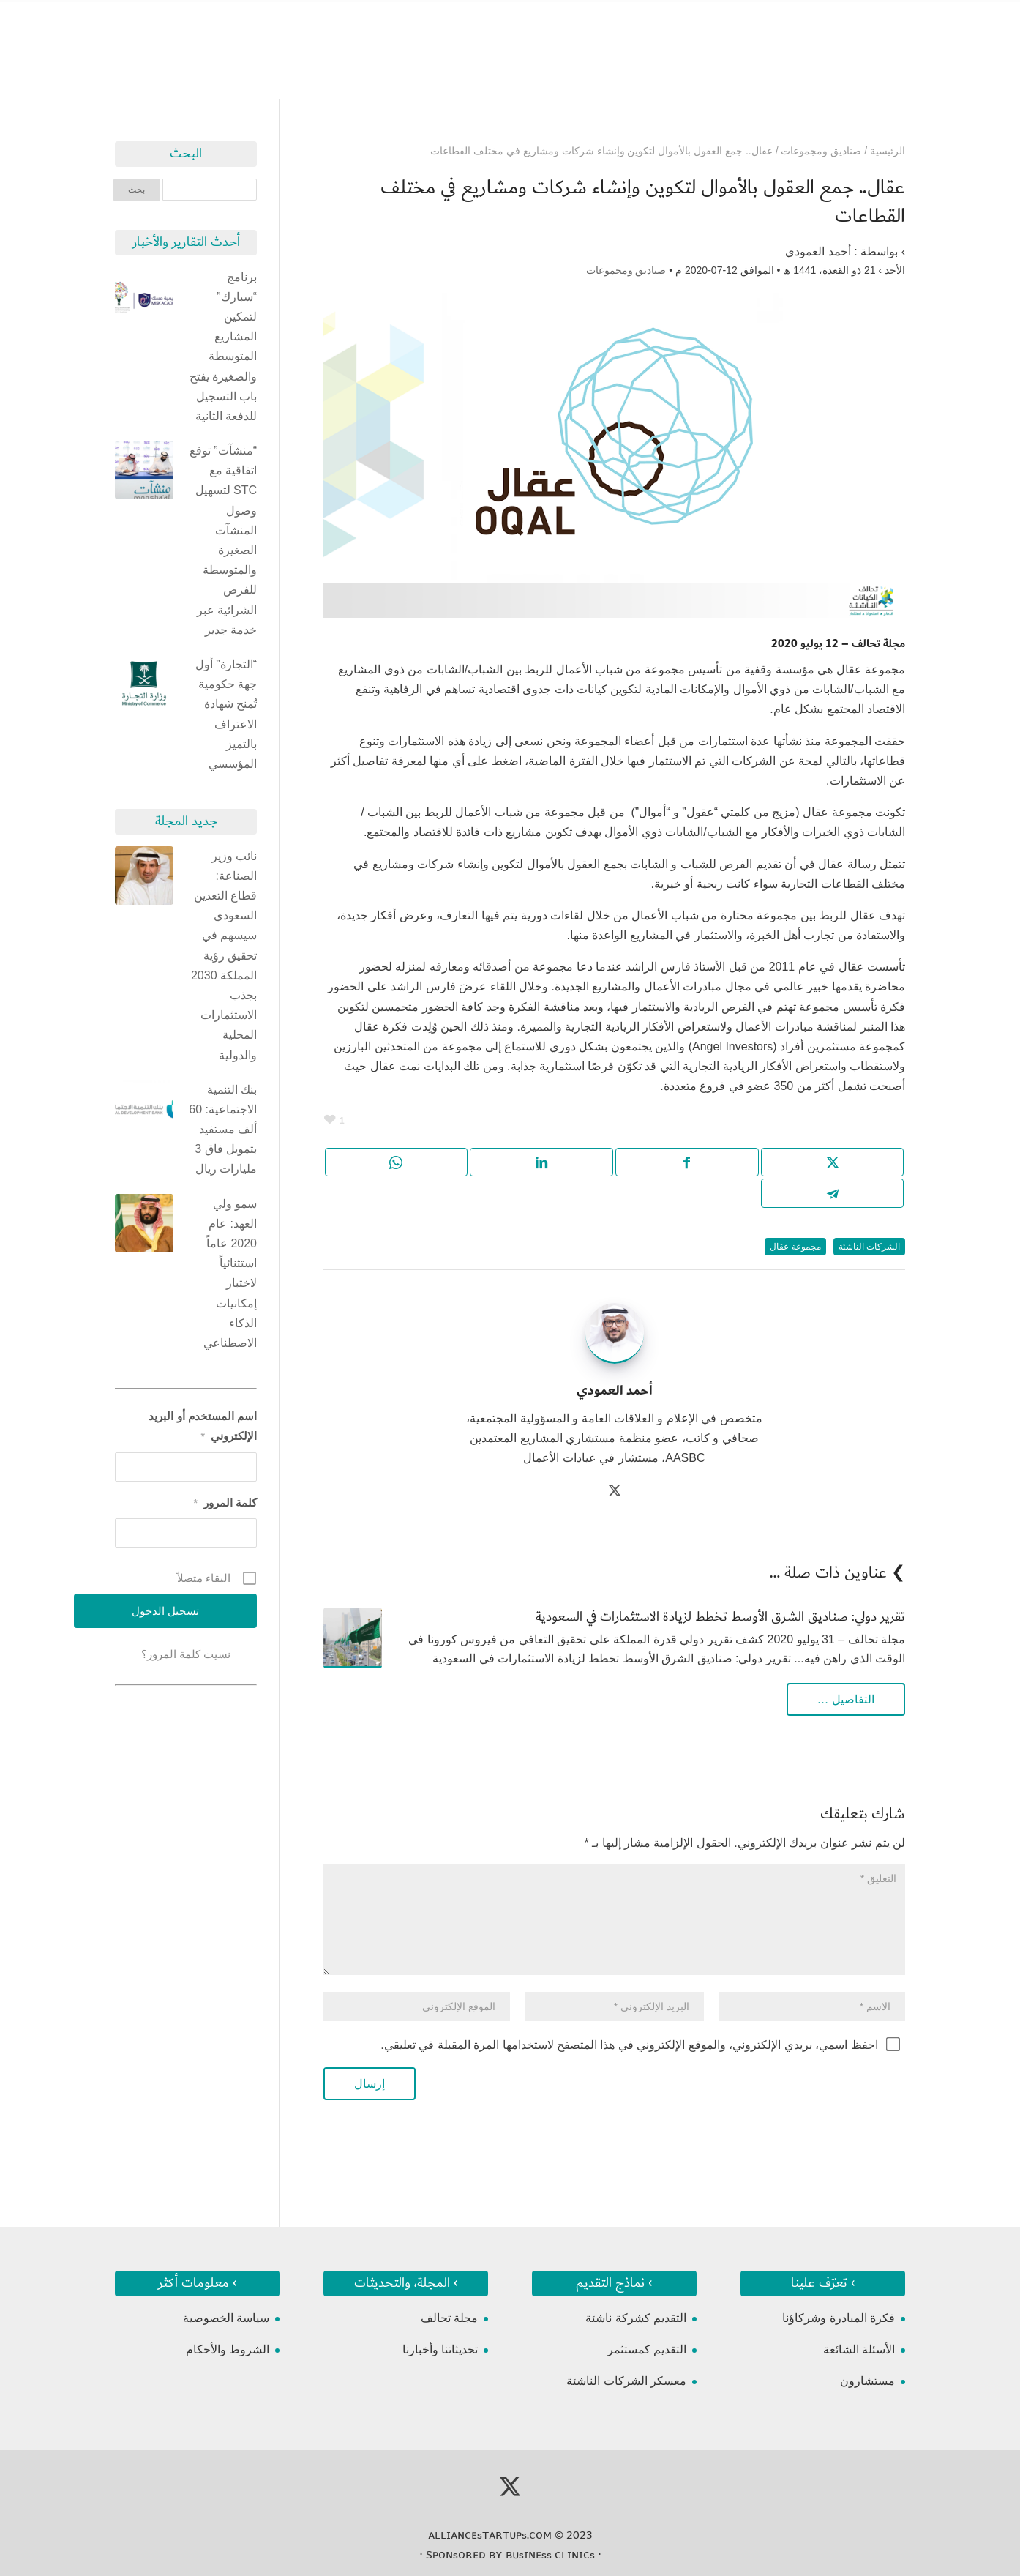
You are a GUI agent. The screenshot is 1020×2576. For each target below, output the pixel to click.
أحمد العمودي (817, 251)
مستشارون (867, 2381)
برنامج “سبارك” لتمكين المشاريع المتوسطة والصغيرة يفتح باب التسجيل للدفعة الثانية (223, 346)
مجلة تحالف (449, 2318)
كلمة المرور (225, 1502)
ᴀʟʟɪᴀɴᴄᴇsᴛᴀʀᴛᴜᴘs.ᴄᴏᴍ (490, 2535)
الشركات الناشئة (869, 1247)
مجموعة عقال (795, 1247)
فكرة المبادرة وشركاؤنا (838, 2318)
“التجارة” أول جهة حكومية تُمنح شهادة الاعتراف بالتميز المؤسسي (226, 714)
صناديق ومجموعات (626, 270)
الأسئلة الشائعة (859, 2349)
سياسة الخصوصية (226, 2318)
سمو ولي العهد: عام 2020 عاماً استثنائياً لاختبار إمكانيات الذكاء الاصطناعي (230, 1273)
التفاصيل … (845, 1699)
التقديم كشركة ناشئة (635, 2318)
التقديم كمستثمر (646, 2349)
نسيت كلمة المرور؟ (185, 1654)
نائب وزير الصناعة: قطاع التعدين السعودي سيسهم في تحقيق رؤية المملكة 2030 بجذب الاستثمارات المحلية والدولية (224, 955)
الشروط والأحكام (227, 2349)
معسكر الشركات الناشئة (626, 2381)
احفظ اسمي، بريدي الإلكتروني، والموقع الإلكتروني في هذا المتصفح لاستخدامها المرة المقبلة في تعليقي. (628, 2045)
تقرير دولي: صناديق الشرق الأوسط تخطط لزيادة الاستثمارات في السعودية (720, 1616)
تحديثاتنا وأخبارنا (440, 2349)
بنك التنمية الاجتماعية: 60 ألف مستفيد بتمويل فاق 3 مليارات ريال (223, 1129)
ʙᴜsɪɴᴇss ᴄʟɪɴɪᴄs (550, 2554)
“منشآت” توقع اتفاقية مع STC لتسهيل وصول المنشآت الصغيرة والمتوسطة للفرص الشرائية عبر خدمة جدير (223, 540)
